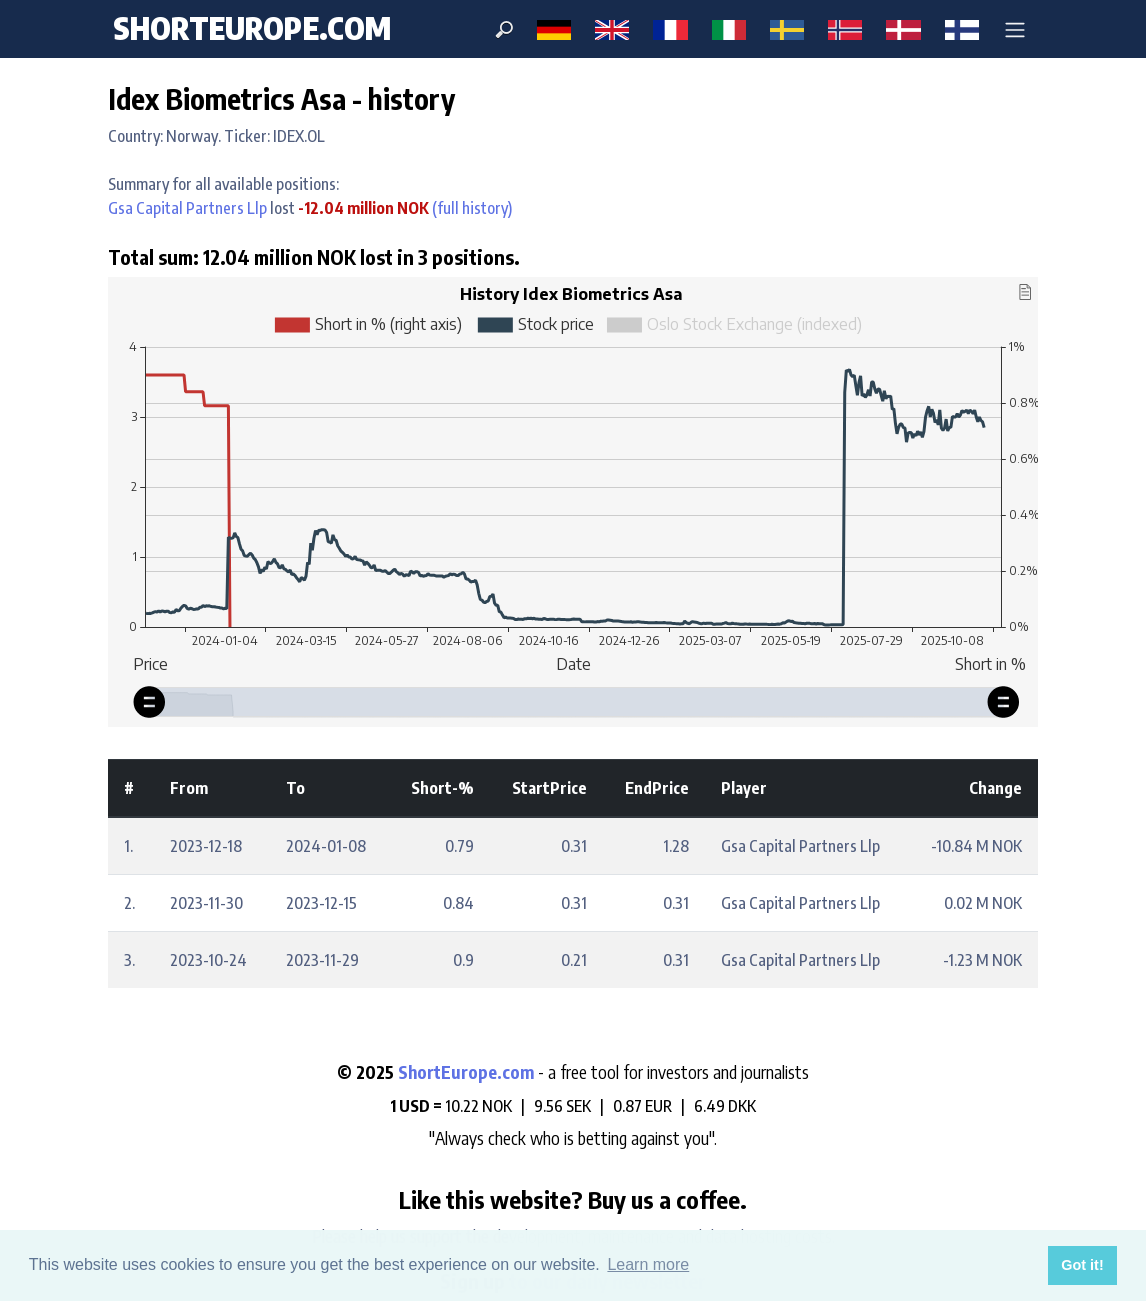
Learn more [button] (648, 1264)
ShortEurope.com (468, 1072)
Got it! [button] (1082, 1265)
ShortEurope (252, 28)
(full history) (470, 208)
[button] (1015, 29)
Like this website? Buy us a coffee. (573, 1199)
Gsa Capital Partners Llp (187, 208)
